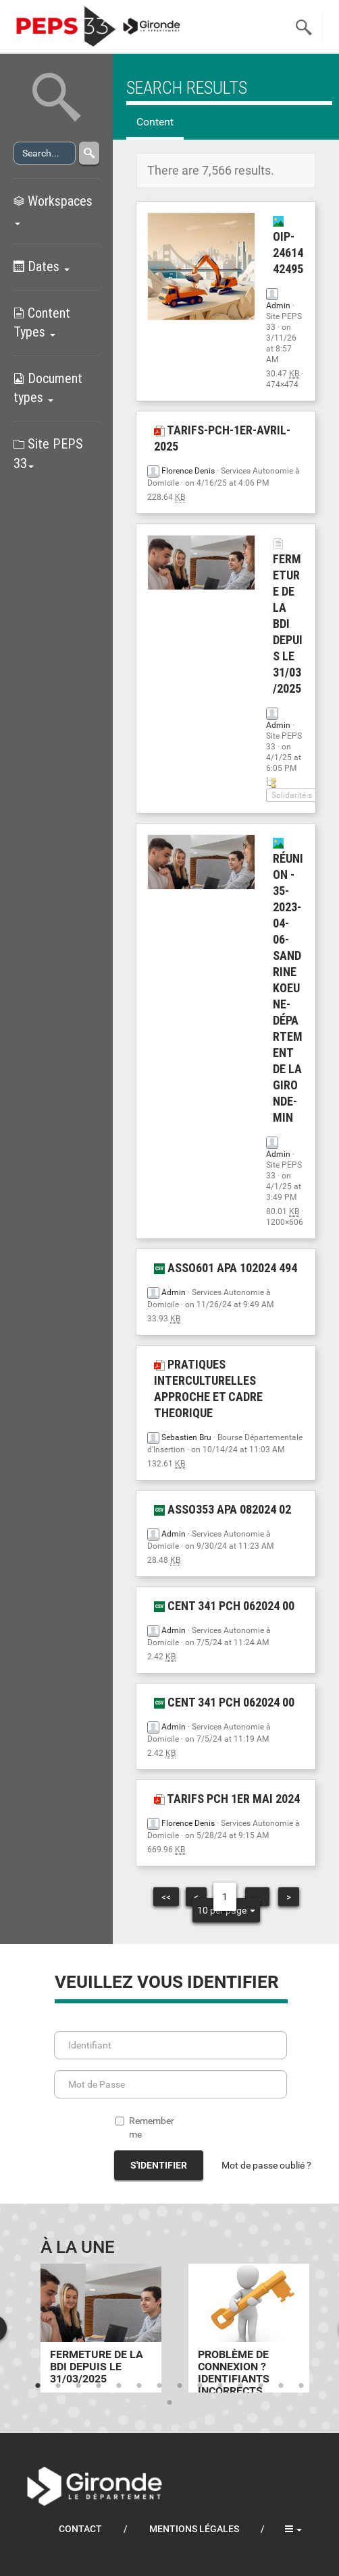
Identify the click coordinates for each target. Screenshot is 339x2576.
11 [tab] (240, 2386)
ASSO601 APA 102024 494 (225, 1268)
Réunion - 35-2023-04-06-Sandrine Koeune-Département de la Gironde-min (288, 981)
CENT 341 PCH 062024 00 (224, 1606)
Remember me (144, 2127)
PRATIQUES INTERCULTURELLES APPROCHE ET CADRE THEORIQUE (208, 1388)
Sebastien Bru (186, 1437)
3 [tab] (78, 2386)
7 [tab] (159, 2386)
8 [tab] (179, 2386)
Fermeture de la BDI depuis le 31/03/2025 (288, 616)
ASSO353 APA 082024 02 (222, 1509)
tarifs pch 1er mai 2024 (227, 1799)
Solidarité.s (291, 795)
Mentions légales (194, 2528)
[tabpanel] (101, 2328)
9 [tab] (200, 2386)
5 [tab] (119, 2386)
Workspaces (53, 209)
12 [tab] (260, 2386)
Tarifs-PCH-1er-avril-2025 (222, 438)
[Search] (45, 153)
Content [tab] (155, 121)
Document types (48, 388)
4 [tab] (98, 2386)
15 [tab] (169, 2402)
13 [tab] (281, 2386)
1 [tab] (38, 2386)
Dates (42, 266)
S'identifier (158, 2165)
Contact (80, 2528)
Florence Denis (188, 471)
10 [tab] (220, 2386)
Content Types (42, 323)
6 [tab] (139, 2386)
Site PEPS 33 (48, 453)
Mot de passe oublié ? (266, 2165)
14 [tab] (301, 2386)
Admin (278, 305)
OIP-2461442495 (288, 246)
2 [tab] (58, 2386)
